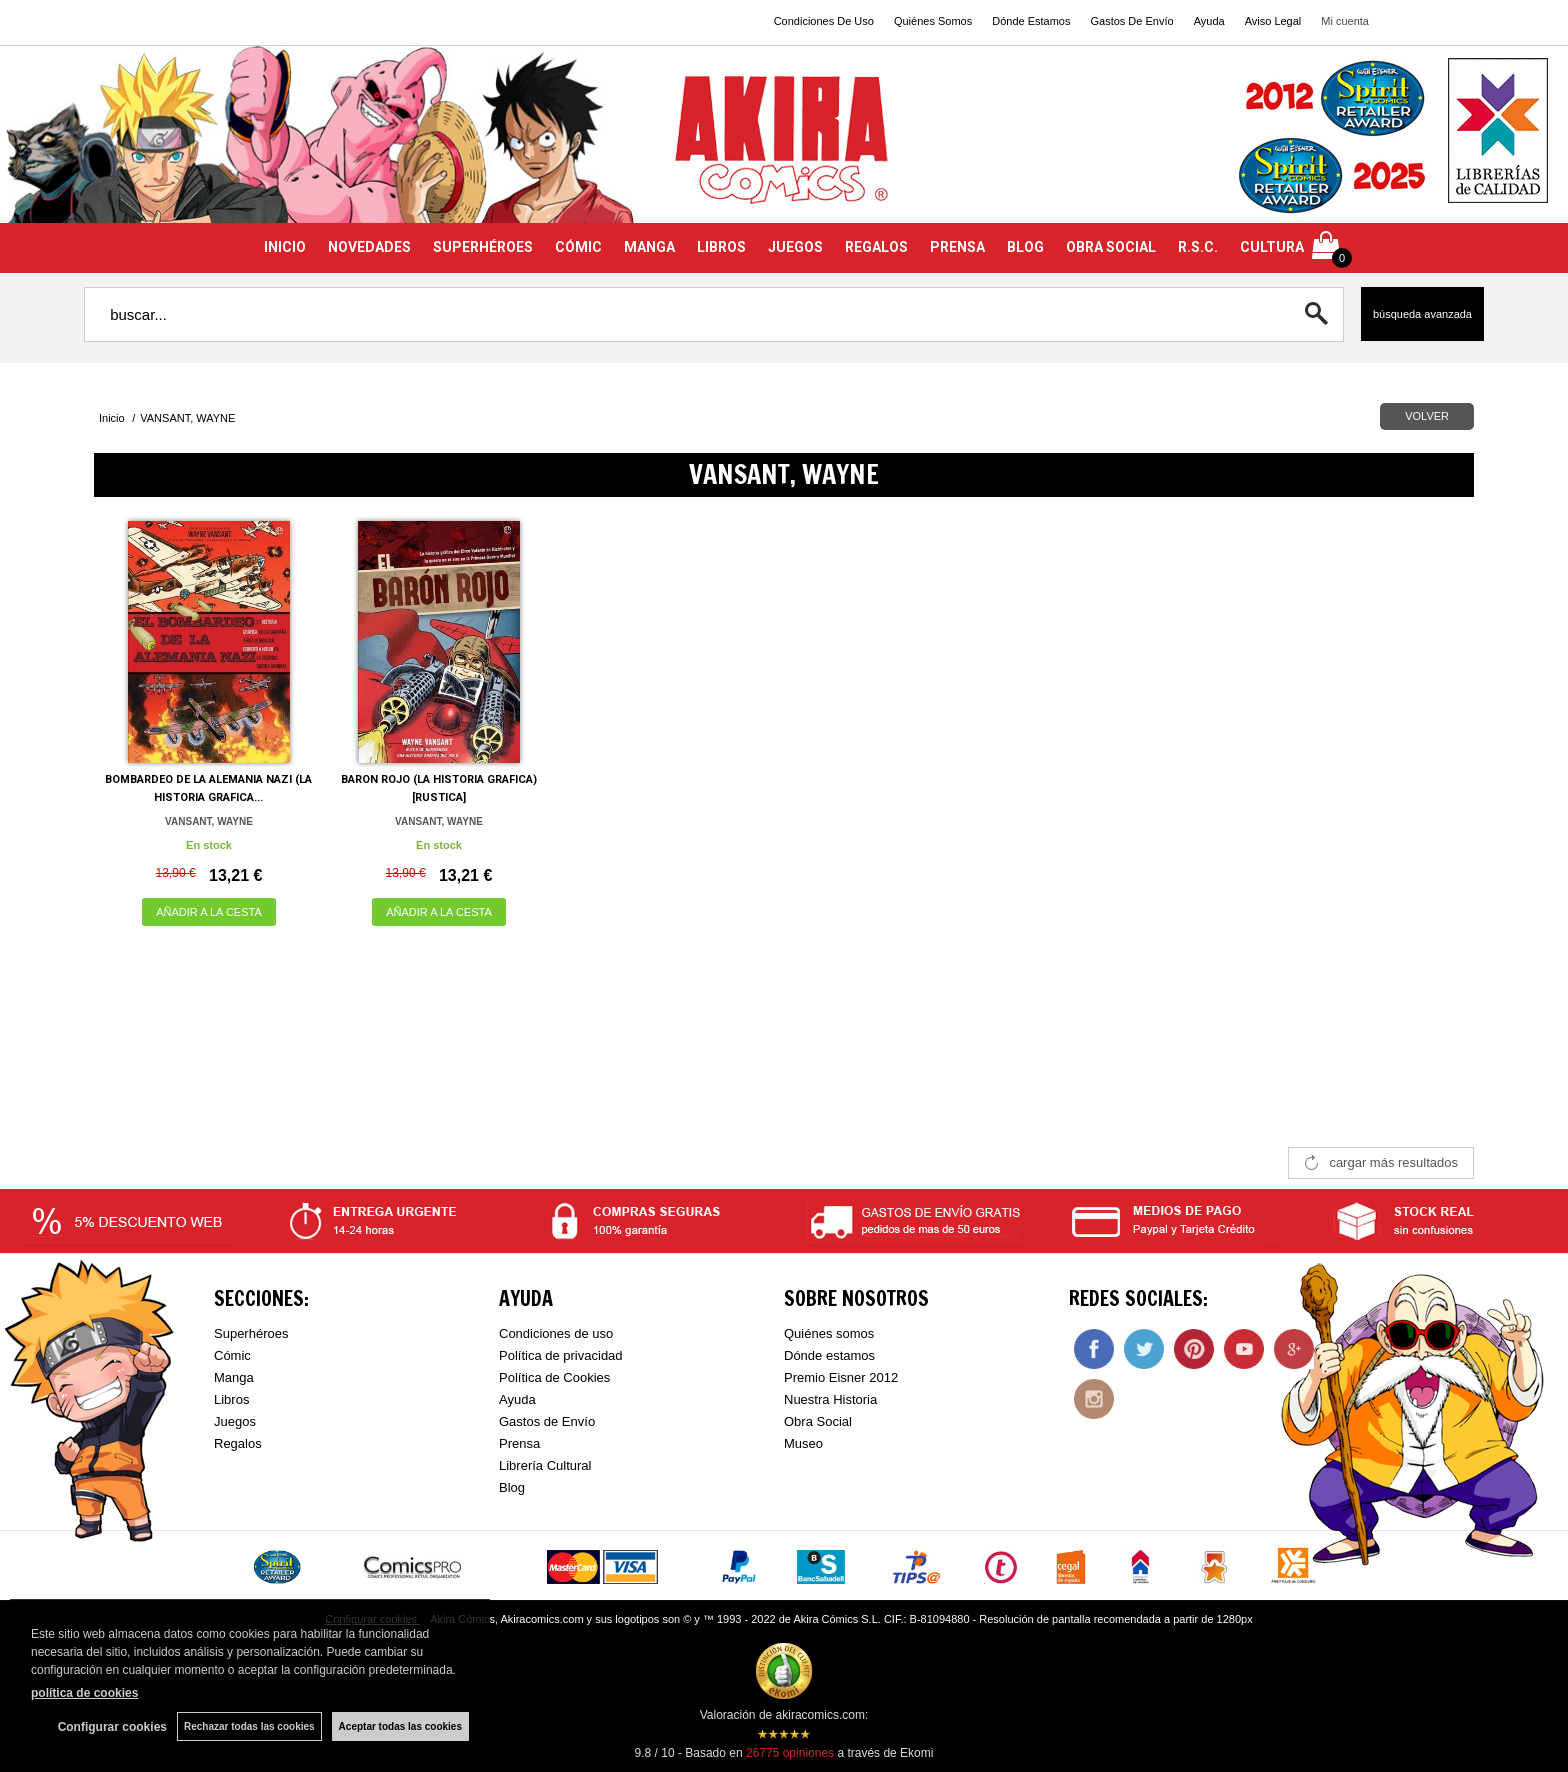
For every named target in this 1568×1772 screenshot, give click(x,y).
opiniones (790, 1753)
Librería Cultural (545, 1465)
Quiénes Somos (933, 21)
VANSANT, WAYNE (209, 821)
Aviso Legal (1273, 21)
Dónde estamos (829, 1355)
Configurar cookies (112, 1727)
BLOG (1025, 247)
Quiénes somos (829, 1333)
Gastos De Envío (1131, 21)
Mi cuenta (1345, 21)
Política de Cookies (554, 1377)
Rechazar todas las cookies (249, 1726)
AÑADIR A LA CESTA (209, 912)
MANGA (649, 247)
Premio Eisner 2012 (841, 1377)
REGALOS (876, 247)
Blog (512, 1487)
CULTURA (1272, 247)
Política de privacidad (561, 1355)
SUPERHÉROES (483, 247)
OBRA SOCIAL (1111, 247)
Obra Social (818, 1421)
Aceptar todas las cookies (400, 1726)
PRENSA (957, 247)
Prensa (519, 1443)
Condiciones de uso (556, 1333)
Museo (803, 1443)
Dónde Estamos (1031, 21)
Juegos (235, 1421)
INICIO (285, 247)
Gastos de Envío (547, 1421)
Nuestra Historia (830, 1399)
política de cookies (84, 1693)
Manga (234, 1377)
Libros (231, 1399)
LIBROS (721, 247)
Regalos (238, 1443)
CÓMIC (578, 247)
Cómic (232, 1355)
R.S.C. (1198, 247)
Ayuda (1209, 21)
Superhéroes (251, 1333)
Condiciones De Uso (824, 21)
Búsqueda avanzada (1422, 314)
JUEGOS (795, 247)
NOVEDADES (369, 247)
